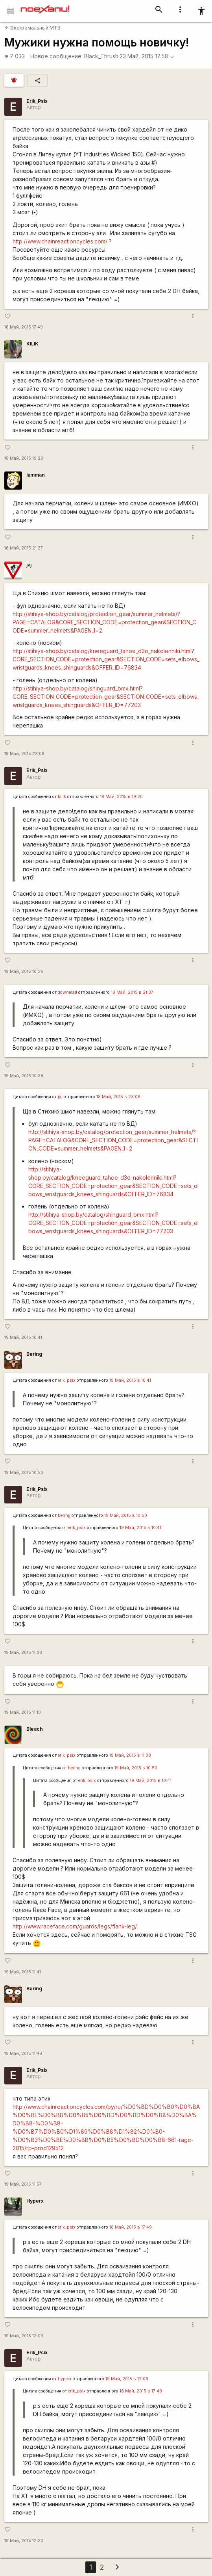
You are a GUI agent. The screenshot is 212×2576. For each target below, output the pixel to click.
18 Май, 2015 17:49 (23, 327)
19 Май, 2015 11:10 (22, 1712)
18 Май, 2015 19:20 (23, 458)
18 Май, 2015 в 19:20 (121, 796)
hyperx (65, 2378)
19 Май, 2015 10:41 (23, 1337)
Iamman (35, 475)
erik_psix (67, 1380)
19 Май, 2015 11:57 (23, 2184)
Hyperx (35, 2201)
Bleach (34, 1729)
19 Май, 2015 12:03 (23, 2335)
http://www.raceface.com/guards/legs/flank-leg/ (75, 1926)
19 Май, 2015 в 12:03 (126, 2378)
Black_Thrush (101, 56)
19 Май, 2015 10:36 (23, 971)
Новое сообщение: (56, 56)
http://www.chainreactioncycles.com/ (60, 241)
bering (64, 1515)
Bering (34, 1354)
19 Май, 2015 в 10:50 (125, 1515)
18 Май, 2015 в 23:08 (118, 1096)
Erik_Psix (37, 101)
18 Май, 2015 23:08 (24, 753)
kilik (62, 796)
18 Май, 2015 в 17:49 (130, 2227)
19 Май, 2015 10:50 (23, 1472)
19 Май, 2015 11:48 (23, 2053)
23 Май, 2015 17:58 (147, 56)
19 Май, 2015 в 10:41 (130, 1380)
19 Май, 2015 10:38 (23, 1075)
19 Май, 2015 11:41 (22, 1972)
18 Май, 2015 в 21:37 (132, 992)
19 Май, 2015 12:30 (23, 2540)
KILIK (32, 344)
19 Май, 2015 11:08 (23, 1652)
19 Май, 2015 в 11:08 (130, 1755)
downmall (67, 992)
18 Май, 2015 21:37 (23, 548)
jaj (28, 565)
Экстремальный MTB (32, 28)
